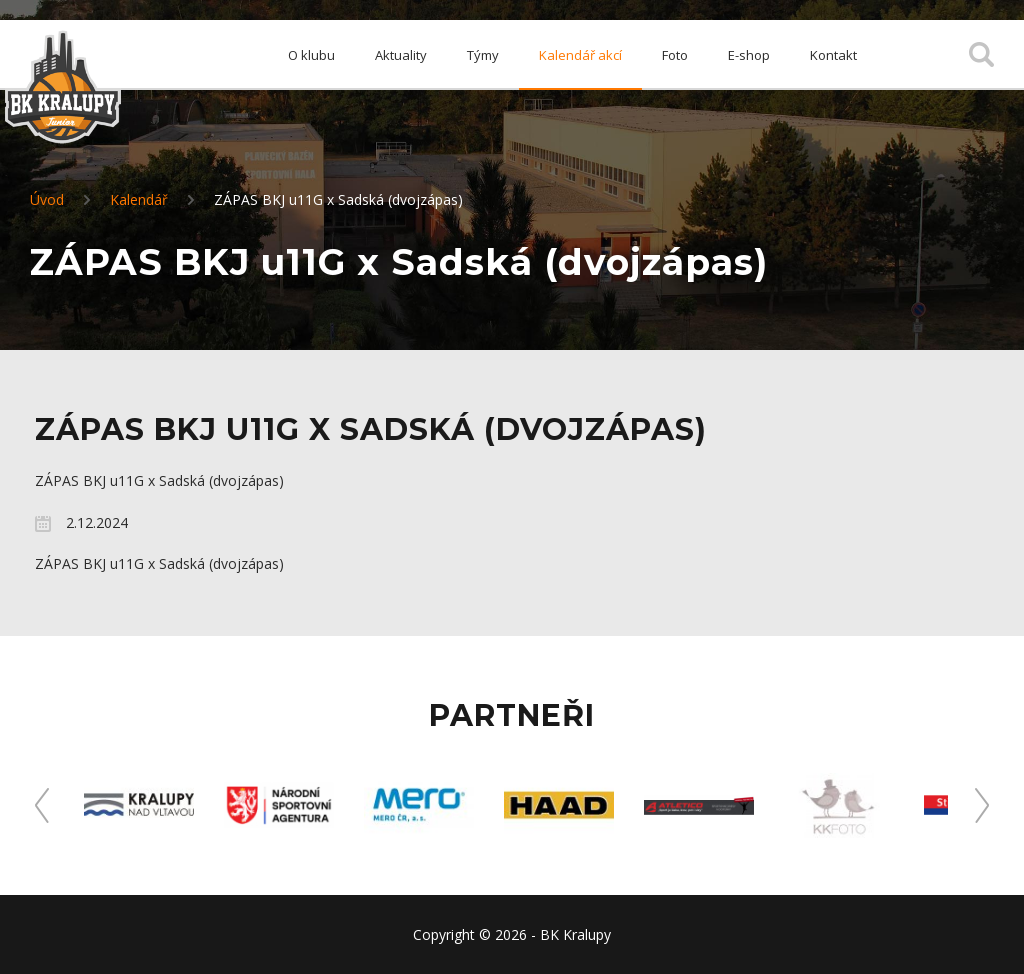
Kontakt (833, 55)
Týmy (483, 55)
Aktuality (401, 55)
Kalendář (139, 199)
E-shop (749, 55)
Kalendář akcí (580, 55)
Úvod (47, 199)
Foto (675, 55)
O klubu (311, 55)
